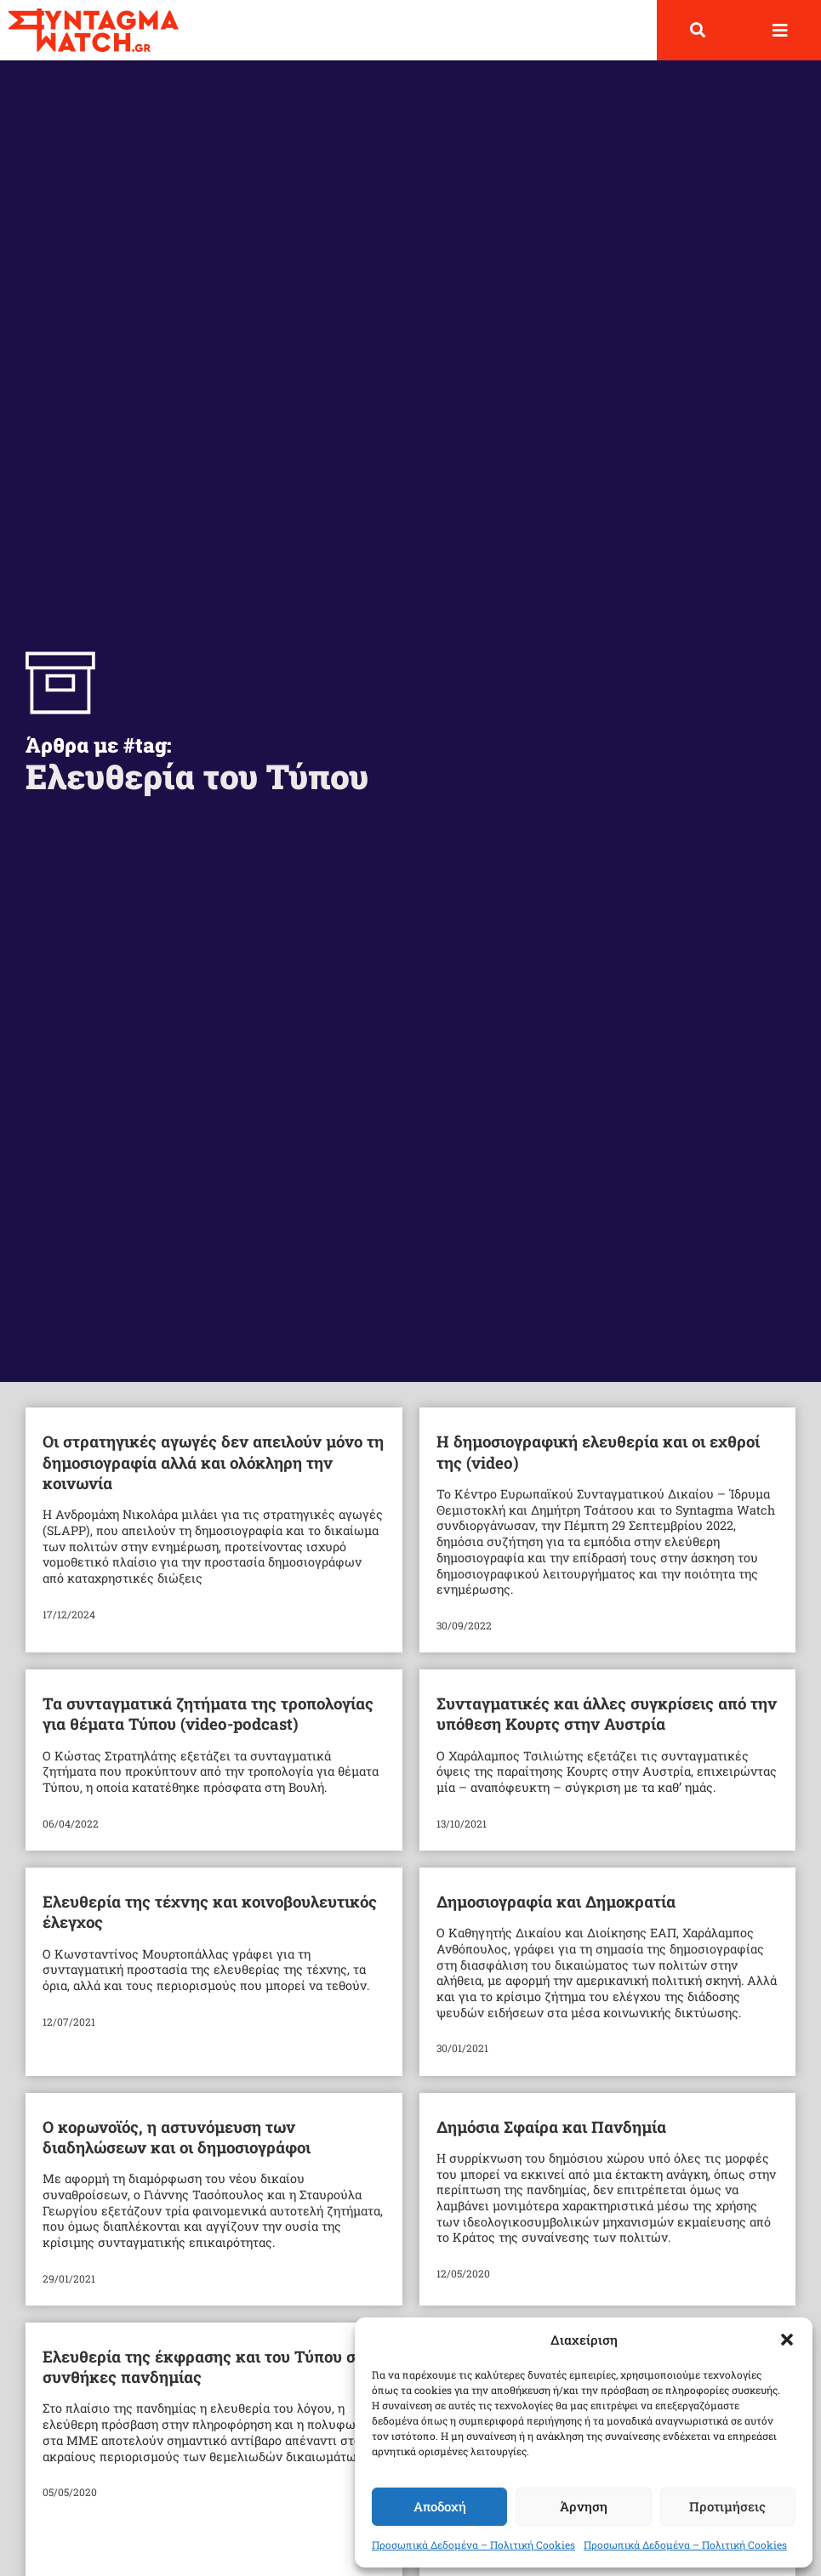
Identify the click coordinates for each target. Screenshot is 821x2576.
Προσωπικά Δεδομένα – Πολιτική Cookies (473, 2544)
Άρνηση (583, 2506)
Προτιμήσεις (727, 2506)
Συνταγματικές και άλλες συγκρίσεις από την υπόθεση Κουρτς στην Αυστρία (606, 1713)
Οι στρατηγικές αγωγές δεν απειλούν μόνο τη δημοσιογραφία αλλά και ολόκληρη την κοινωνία (213, 1461)
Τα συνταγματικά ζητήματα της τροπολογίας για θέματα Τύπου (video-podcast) (208, 1713)
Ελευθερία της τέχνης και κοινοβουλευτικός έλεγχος (210, 1911)
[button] (786, 2339)
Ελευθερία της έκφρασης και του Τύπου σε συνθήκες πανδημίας (203, 2366)
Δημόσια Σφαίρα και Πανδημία (551, 2126)
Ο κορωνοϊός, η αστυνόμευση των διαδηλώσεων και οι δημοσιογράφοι (177, 2137)
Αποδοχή (439, 2506)
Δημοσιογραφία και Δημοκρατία (556, 1901)
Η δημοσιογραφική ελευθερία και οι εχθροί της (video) (598, 1451)
